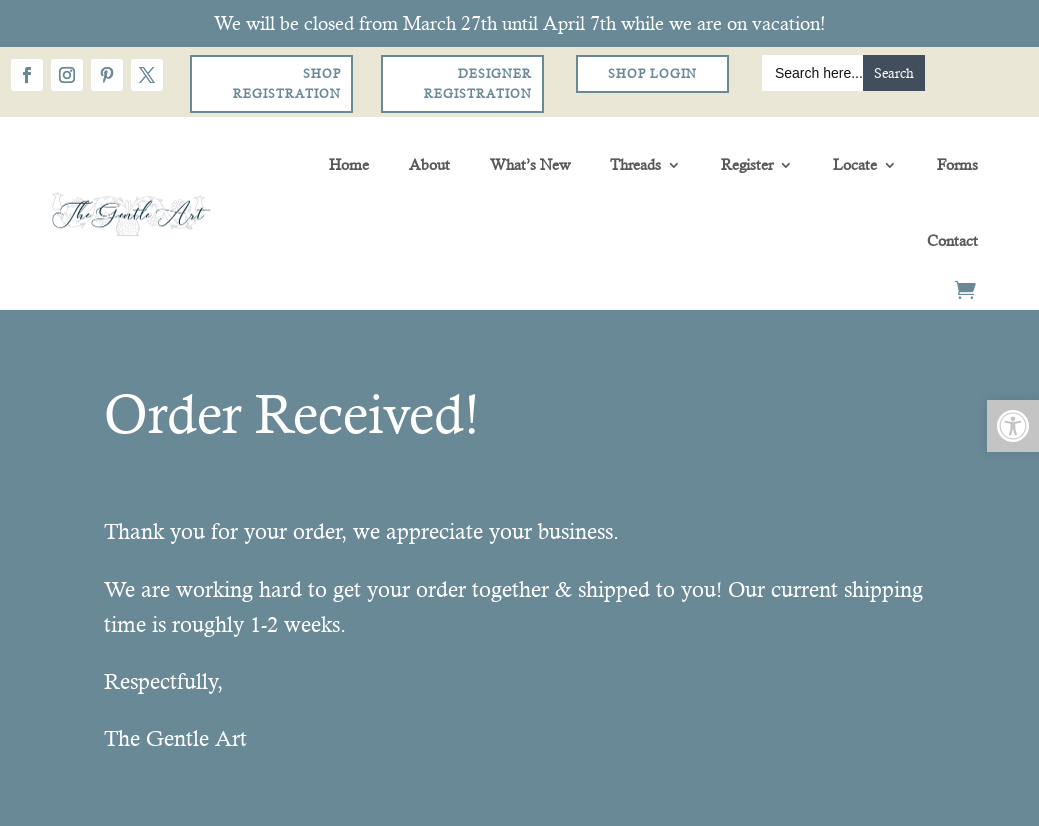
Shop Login (652, 74)
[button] (1013, 426)
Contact (952, 240)
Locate (855, 164)
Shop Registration (287, 84)
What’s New (530, 164)
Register (747, 164)
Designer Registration (478, 84)
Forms (957, 164)
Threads (635, 164)
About (429, 164)
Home (349, 164)
